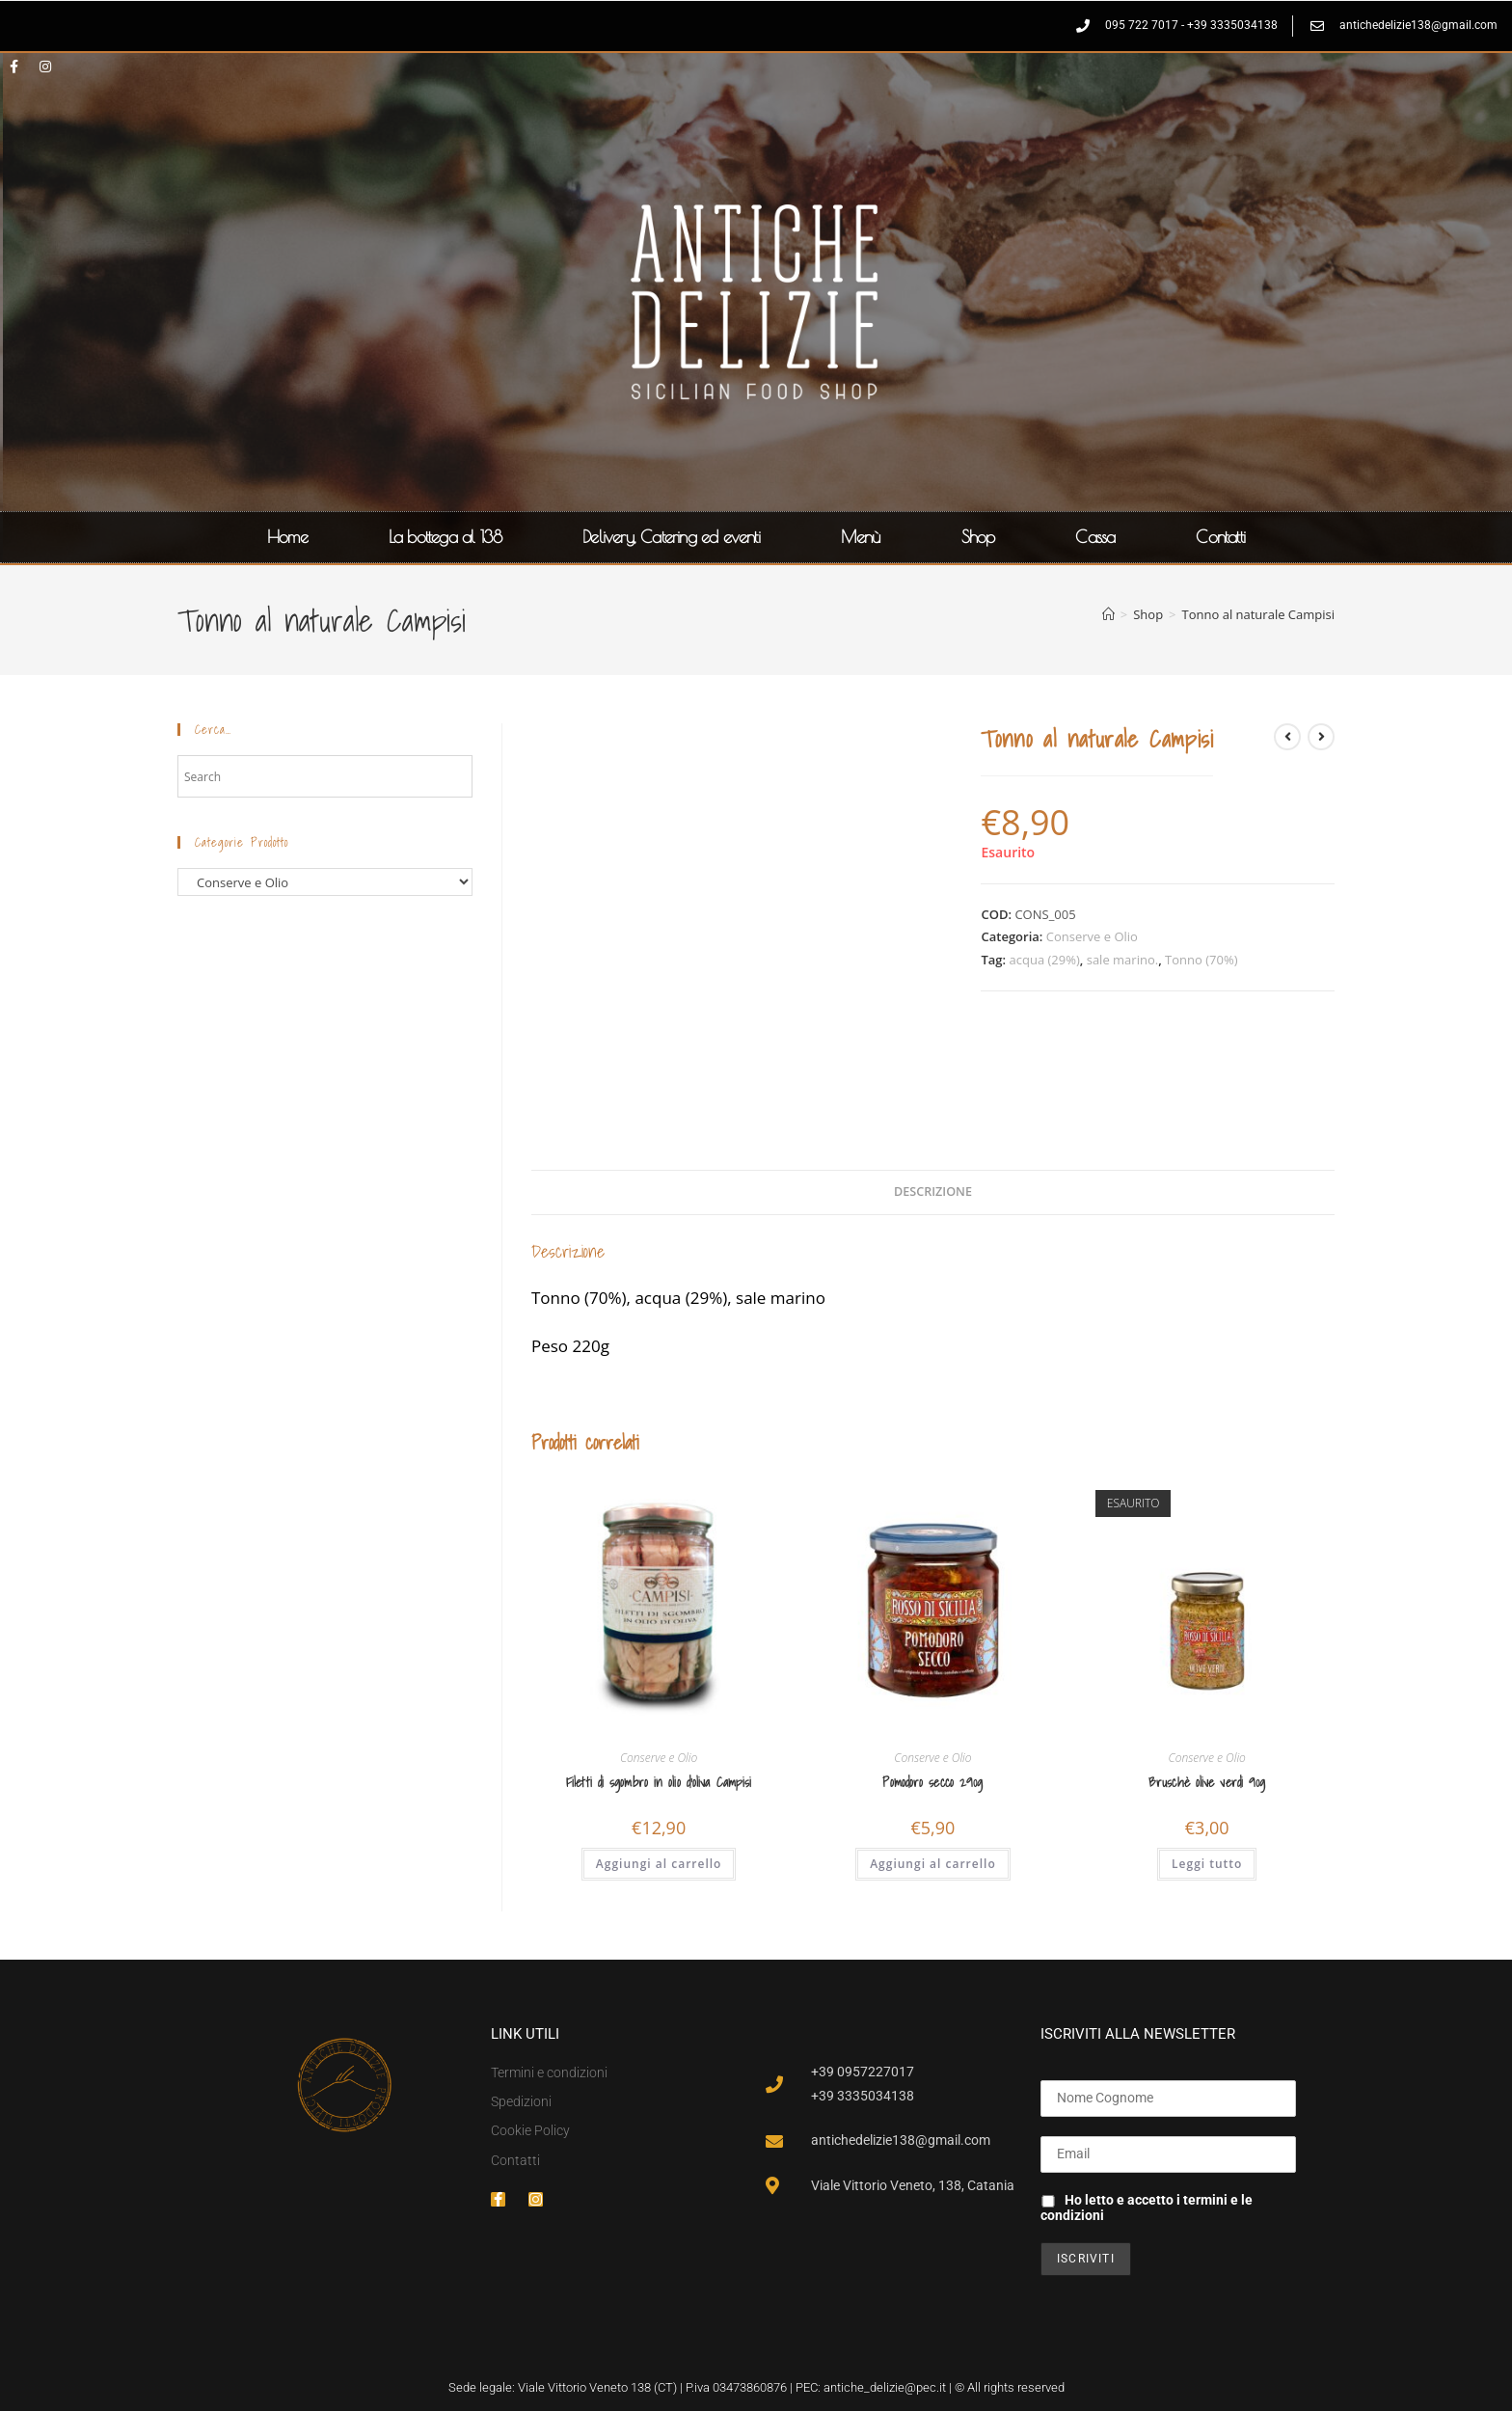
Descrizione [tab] (933, 1191)
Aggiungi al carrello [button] (659, 1864)
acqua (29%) (1045, 959)
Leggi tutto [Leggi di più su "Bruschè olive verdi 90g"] (1207, 1864)
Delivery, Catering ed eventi (671, 537)
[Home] (1108, 614)
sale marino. (1122, 959)
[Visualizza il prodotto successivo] (1321, 736)
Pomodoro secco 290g (932, 1783)
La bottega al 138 (445, 537)
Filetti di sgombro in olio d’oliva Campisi (658, 1783)
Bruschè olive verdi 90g (1206, 1783)
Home (287, 537)
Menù (860, 537)
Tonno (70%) (1201, 959)
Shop (978, 537)
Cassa (1095, 537)
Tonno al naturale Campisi (1258, 614)
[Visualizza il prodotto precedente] (1287, 736)
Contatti (1220, 537)
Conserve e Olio (1092, 936)
